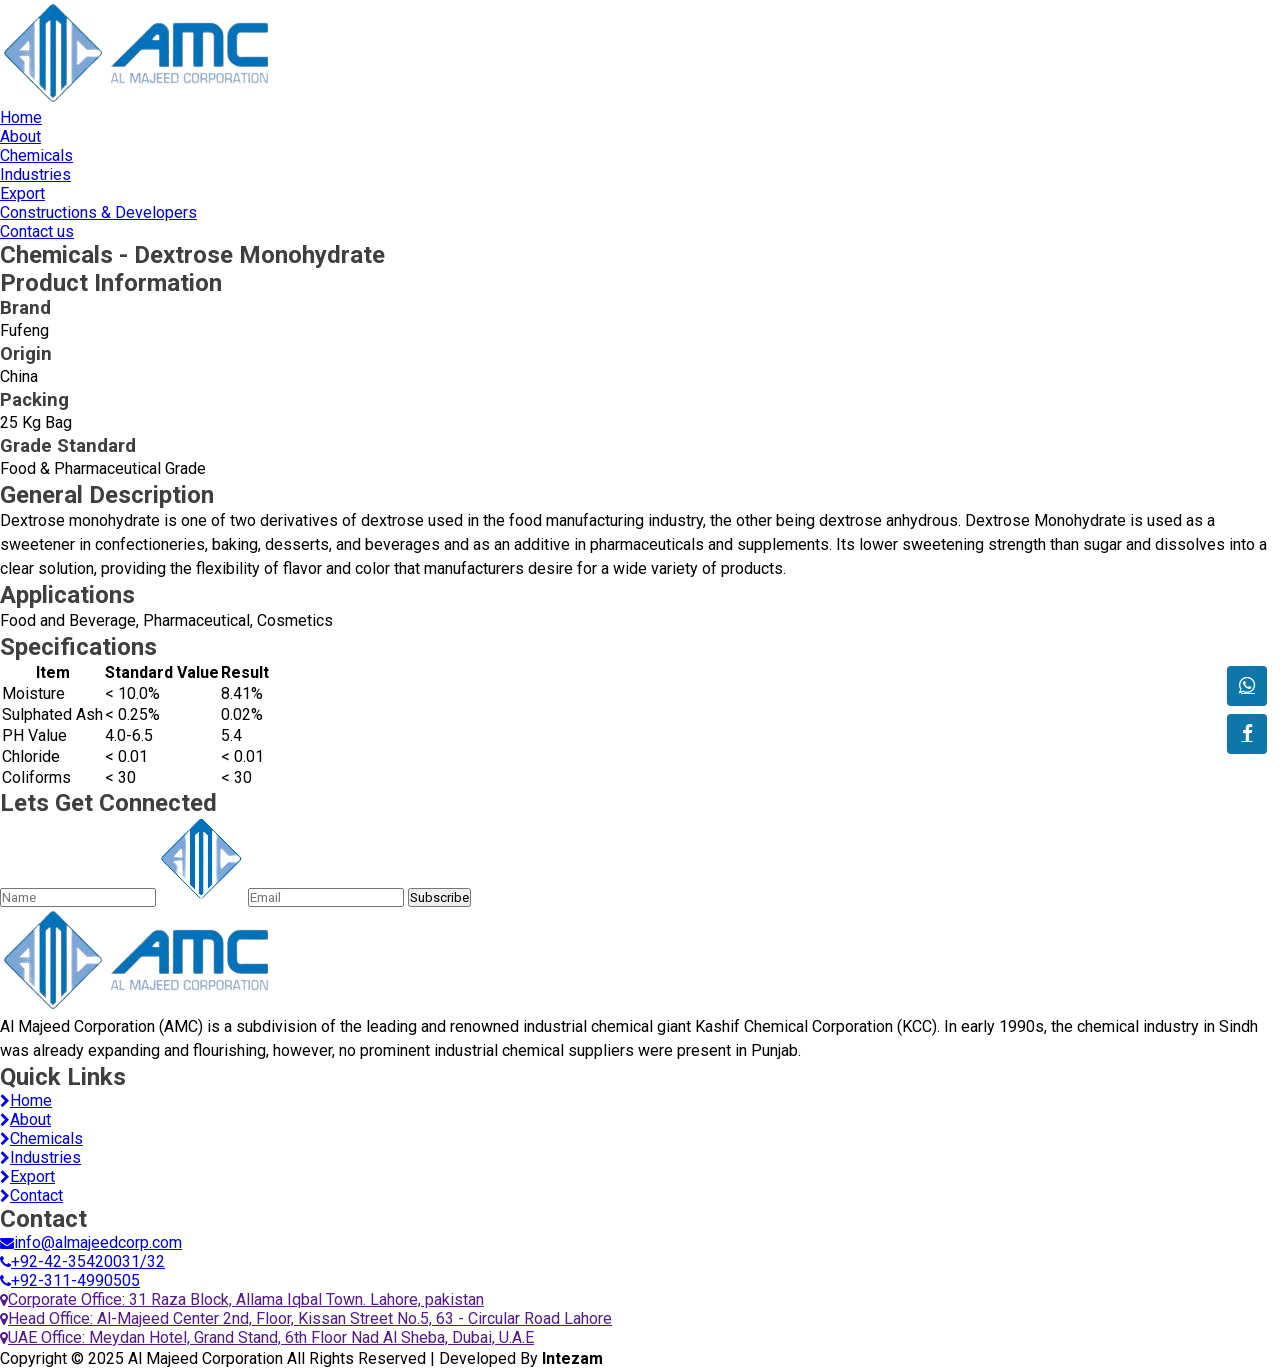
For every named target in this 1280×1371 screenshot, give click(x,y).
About (20, 136)
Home (21, 117)
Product (111, 283)
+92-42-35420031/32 (82, 1261)
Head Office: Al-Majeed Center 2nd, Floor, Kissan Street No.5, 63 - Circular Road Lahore (306, 1318)
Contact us (37, 231)
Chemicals (36, 155)
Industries (35, 174)
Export (22, 193)
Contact (31, 1195)
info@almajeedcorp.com (91, 1242)
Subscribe (439, 897)
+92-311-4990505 (70, 1280)
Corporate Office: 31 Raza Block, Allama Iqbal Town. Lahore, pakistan (242, 1299)
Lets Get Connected (108, 803)
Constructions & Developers (98, 212)
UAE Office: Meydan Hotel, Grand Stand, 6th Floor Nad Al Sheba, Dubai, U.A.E (267, 1337)
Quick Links (63, 1077)
